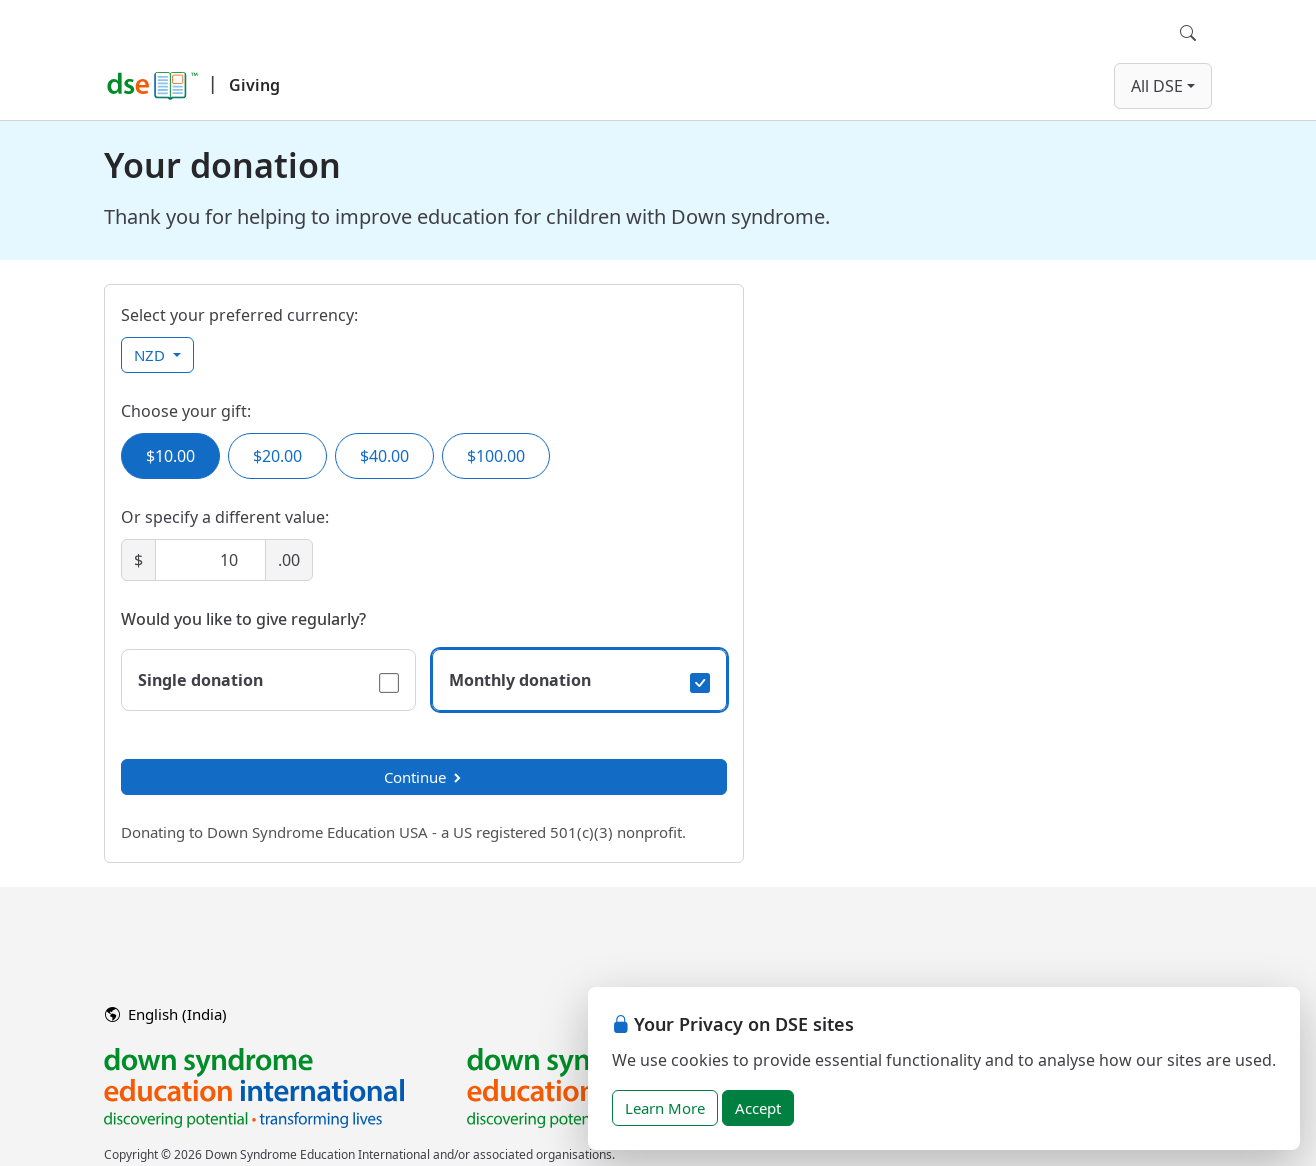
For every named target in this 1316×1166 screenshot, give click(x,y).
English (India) (166, 1014)
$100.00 (496, 456)
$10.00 (170, 456)
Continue (424, 777)
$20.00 (277, 456)
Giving (254, 85)
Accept (758, 1108)
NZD (151, 355)
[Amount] (210, 560)
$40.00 (384, 456)
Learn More (665, 1108)
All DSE (1157, 86)
